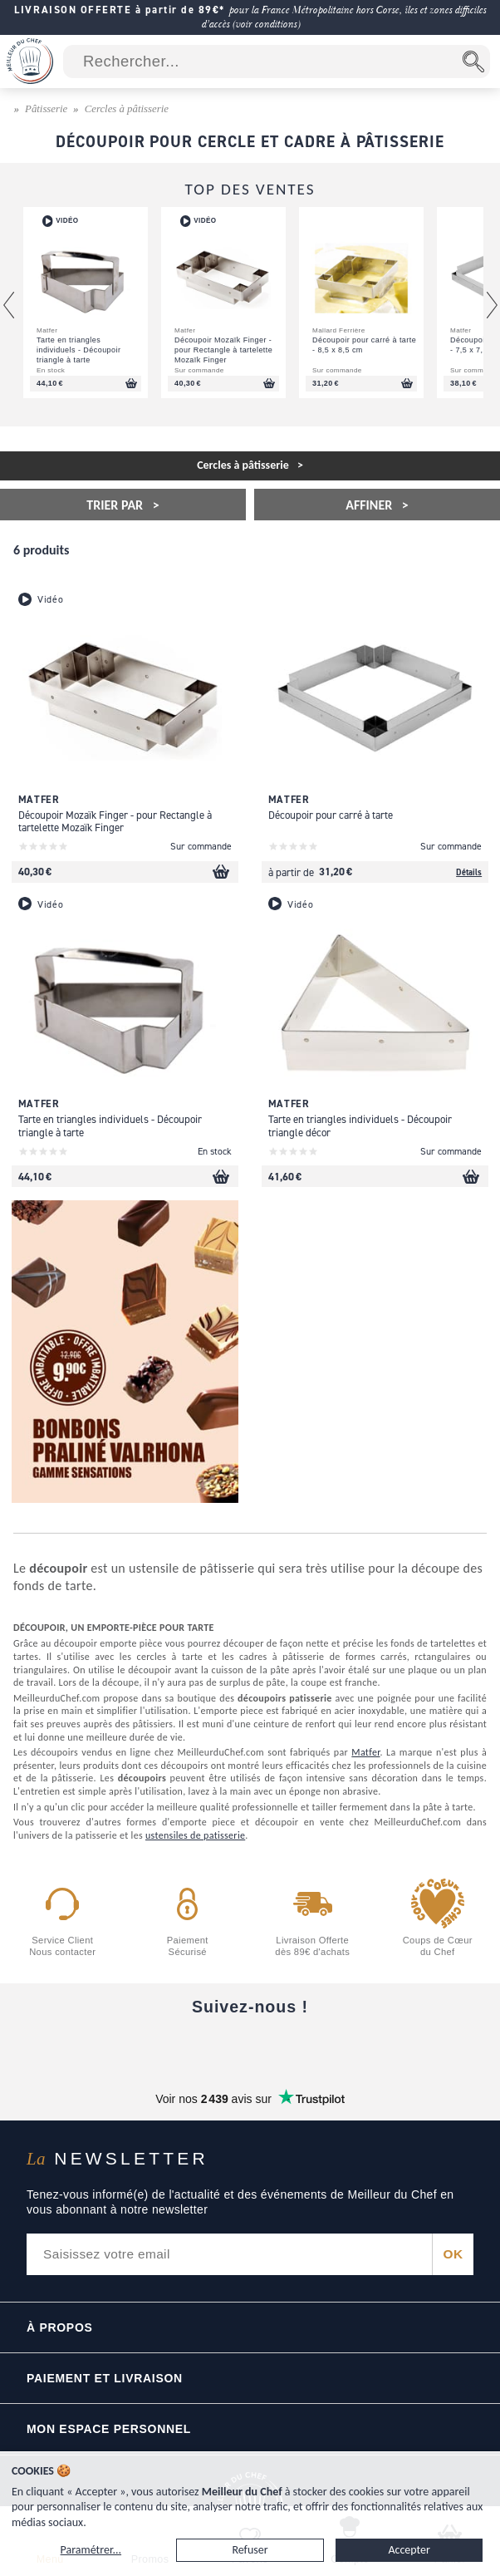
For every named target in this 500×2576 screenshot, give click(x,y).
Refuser (249, 2550)
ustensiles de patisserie (195, 1835)
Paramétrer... (91, 2550)
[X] (320, 2047)
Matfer (365, 1752)
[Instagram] (250, 2047)
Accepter (409, 2550)
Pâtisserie (46, 109)
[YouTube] (180, 2047)
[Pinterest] (389, 2047)
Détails (469, 872)
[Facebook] (110, 2047)
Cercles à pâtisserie (127, 109)
